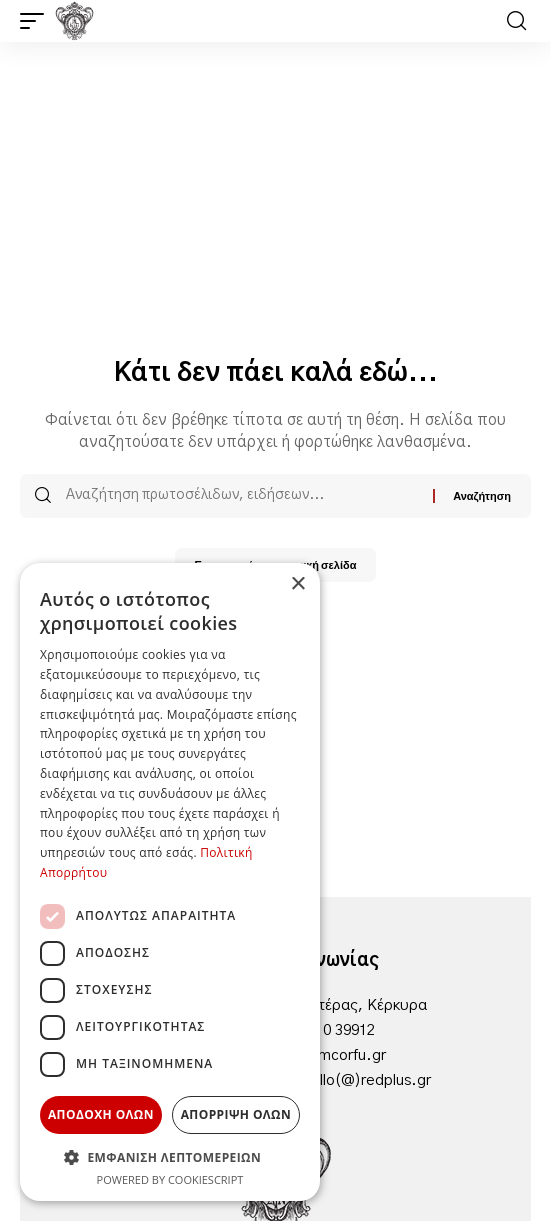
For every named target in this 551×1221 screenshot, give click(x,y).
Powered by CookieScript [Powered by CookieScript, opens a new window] (170, 1179)
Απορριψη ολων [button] (236, 1114)
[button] (37, 21)
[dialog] (170, 882)
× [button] (297, 584)
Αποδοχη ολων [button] (101, 1114)
